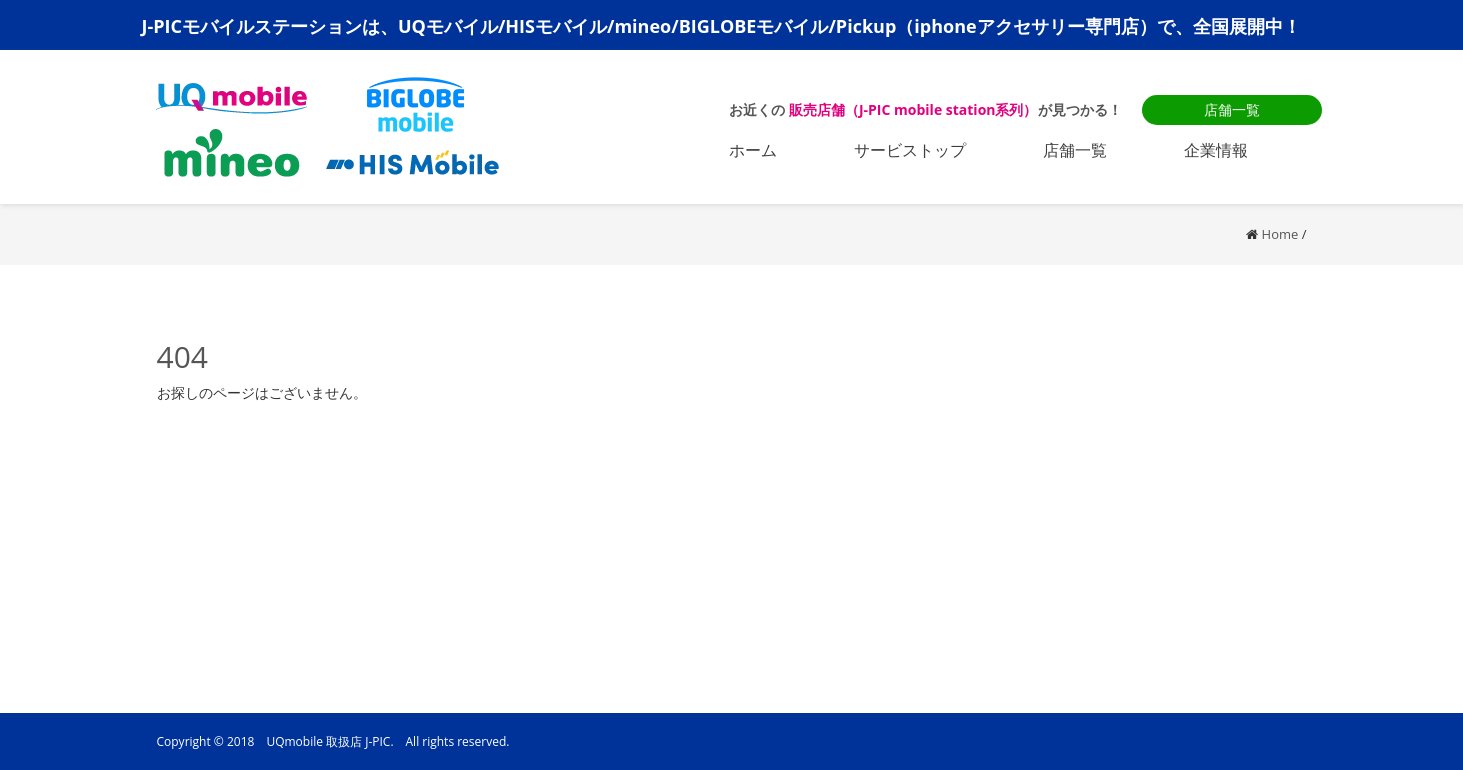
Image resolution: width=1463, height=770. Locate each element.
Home (1280, 234)
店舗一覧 (1232, 109)
